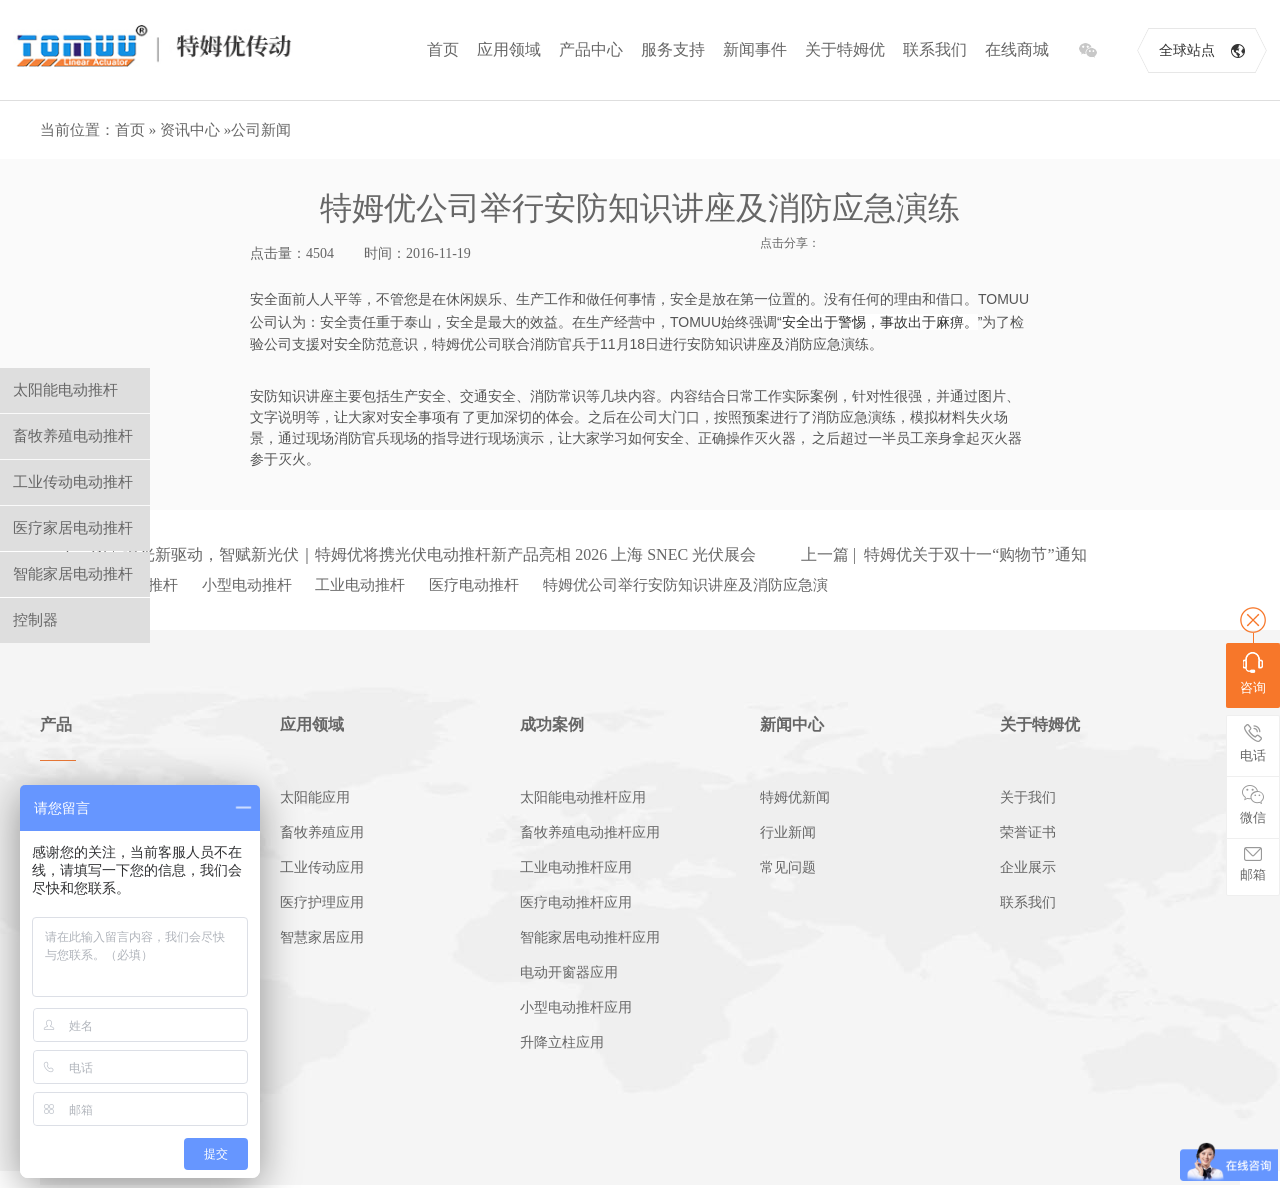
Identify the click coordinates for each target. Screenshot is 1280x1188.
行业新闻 (788, 832)
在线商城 (1017, 49)
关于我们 (1028, 797)
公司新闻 (261, 130)
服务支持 (673, 49)
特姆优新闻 (795, 797)
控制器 (35, 620)
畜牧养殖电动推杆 (73, 436)
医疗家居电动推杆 (73, 528)
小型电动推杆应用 (576, 1007)
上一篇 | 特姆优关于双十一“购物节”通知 (943, 554)
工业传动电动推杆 (73, 482)
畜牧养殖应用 (322, 832)
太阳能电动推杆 (65, 390)
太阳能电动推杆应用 (583, 797)
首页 (443, 49)
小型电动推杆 (247, 585)
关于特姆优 (845, 49)
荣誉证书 (1028, 832)
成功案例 (552, 724)
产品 (56, 724)
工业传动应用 (322, 867)
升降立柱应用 (562, 1042)
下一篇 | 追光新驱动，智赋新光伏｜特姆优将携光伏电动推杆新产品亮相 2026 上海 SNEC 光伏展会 (408, 554)
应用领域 (509, 49)
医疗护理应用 (322, 902)
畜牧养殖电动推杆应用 (590, 832)
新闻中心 (792, 724)
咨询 (1253, 673)
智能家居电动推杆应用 (590, 937)
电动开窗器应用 (569, 972)
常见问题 (788, 867)
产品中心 (591, 49)
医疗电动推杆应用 (576, 902)
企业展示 (1028, 867)
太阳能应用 (315, 797)
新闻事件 (755, 49)
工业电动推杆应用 (576, 867)
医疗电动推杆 (474, 585)
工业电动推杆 (360, 585)
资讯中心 (190, 130)
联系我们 (935, 49)
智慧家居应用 (322, 937)
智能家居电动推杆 (73, 574)
